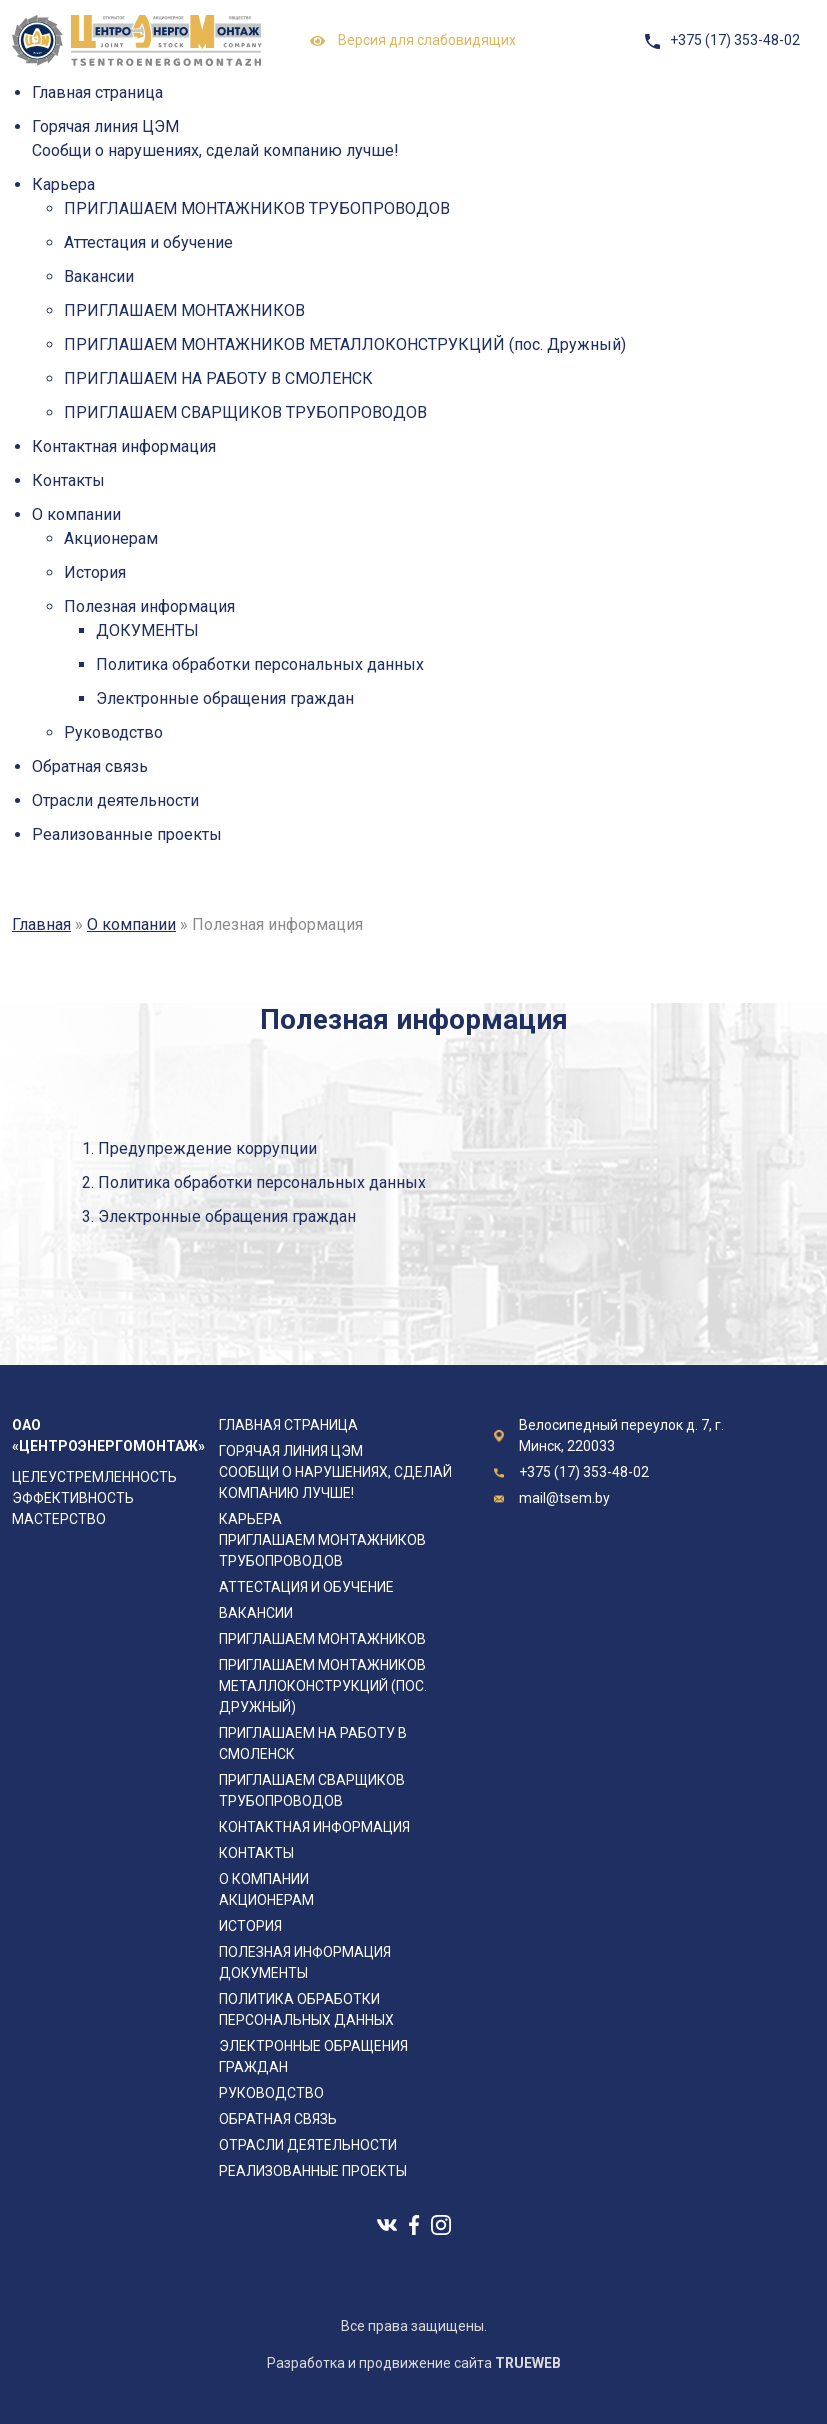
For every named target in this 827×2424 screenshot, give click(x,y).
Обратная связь (90, 766)
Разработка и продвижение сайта (414, 2363)
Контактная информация (124, 446)
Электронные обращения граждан (225, 698)
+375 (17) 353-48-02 (735, 40)
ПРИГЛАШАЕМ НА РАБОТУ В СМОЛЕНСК (218, 378)
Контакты (68, 480)
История (95, 572)
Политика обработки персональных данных (260, 664)
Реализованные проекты (127, 834)
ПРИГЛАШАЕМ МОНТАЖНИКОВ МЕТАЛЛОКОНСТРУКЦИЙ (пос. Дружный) (345, 344)
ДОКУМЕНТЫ (147, 630)
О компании (76, 514)
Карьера (63, 184)
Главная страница (97, 92)
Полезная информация (149, 606)
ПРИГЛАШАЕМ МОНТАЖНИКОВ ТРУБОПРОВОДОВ (257, 208)
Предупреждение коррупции (207, 1148)
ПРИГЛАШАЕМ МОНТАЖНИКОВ (184, 310)
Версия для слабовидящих (413, 41)
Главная (41, 924)
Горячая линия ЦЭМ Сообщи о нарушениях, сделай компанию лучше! (335, 1472)
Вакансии (99, 276)
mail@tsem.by (564, 1498)
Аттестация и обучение (148, 242)
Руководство (113, 732)
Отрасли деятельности (115, 800)
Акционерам (111, 538)
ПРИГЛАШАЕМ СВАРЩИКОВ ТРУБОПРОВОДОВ (245, 412)
